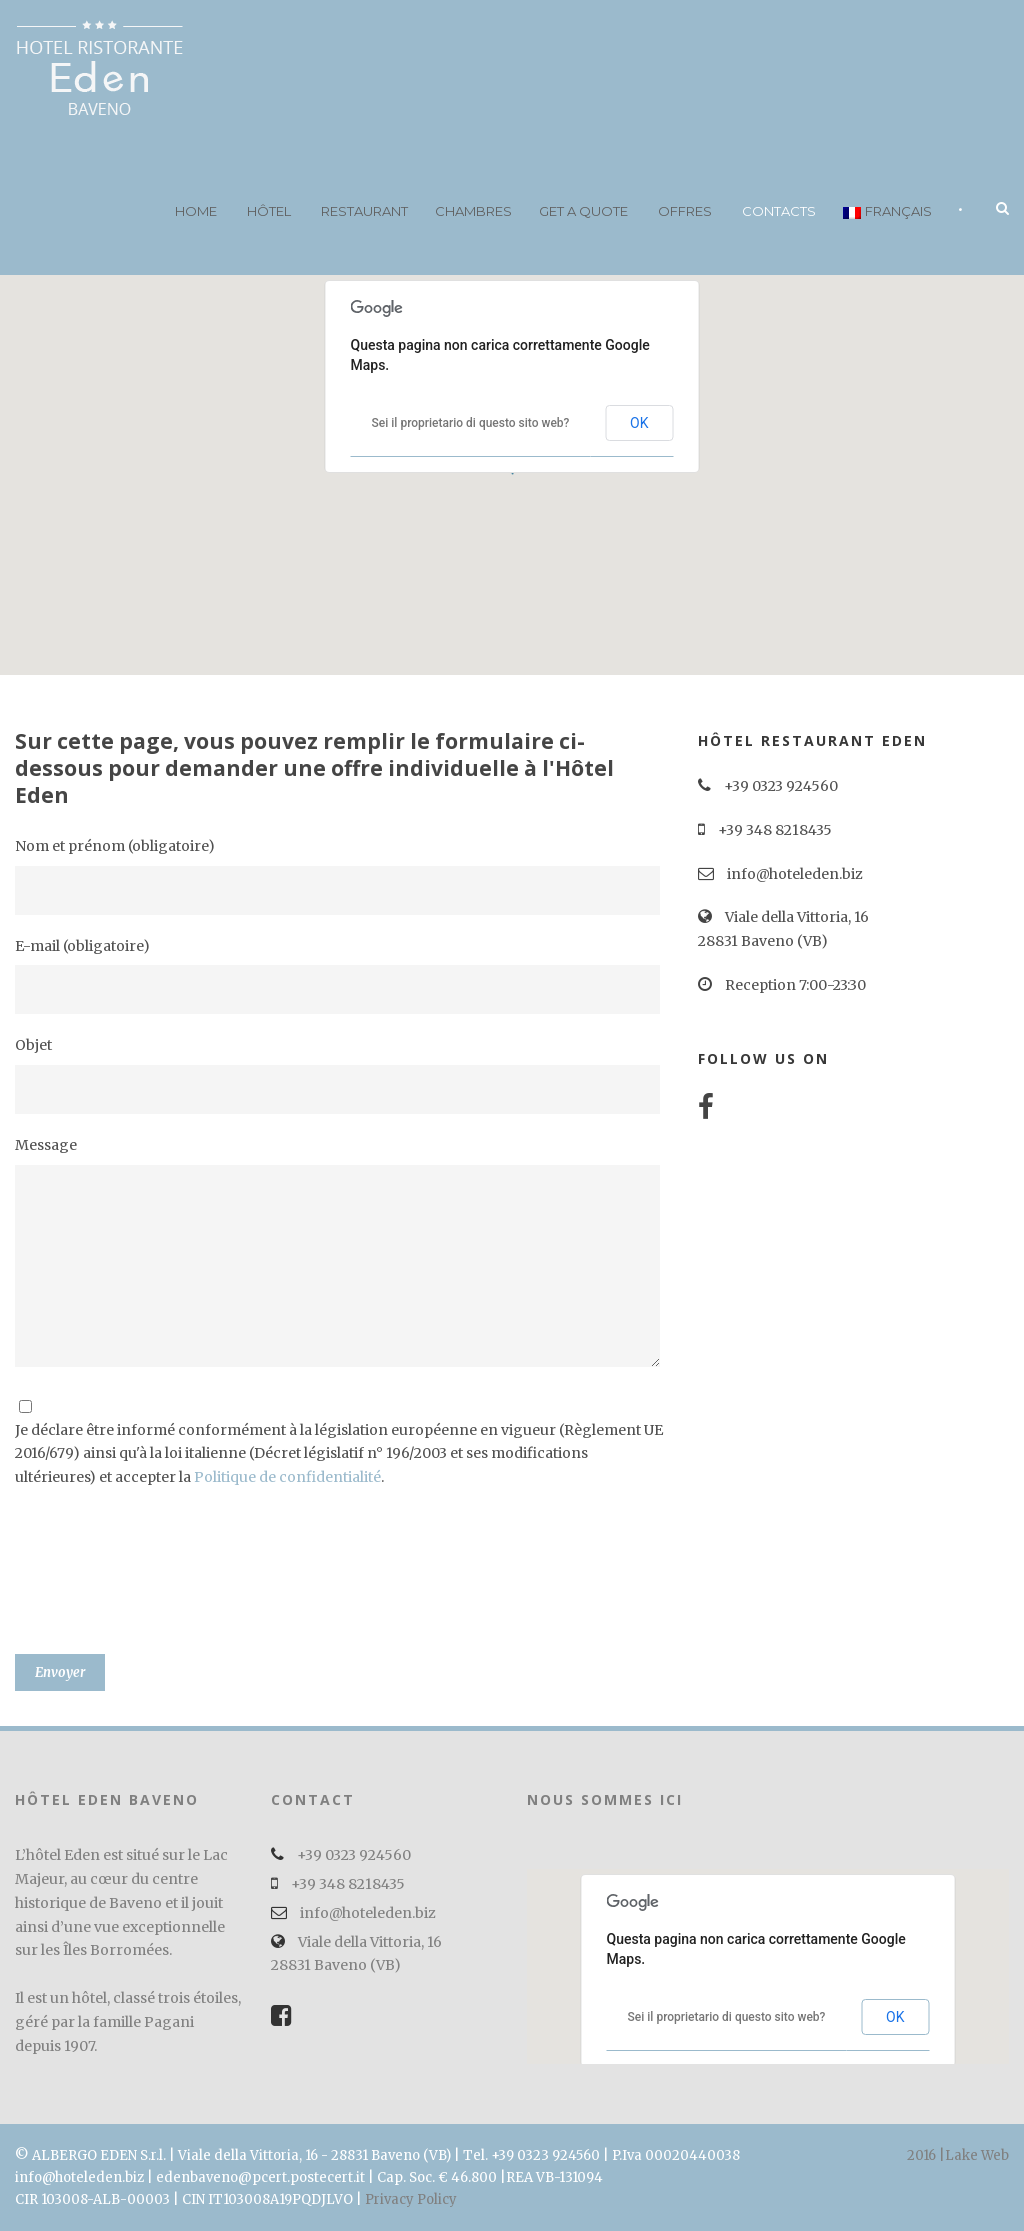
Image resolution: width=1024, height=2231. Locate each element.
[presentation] (97, 1582)
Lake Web (977, 2155)
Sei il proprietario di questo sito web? (471, 423)
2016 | (926, 2155)
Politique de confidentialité (287, 1477)
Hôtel (269, 211)
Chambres (473, 211)
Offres (685, 211)
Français (887, 211)
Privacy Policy (411, 2199)
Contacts (779, 211)
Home (196, 211)
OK (639, 423)
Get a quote (583, 211)
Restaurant (364, 211)
